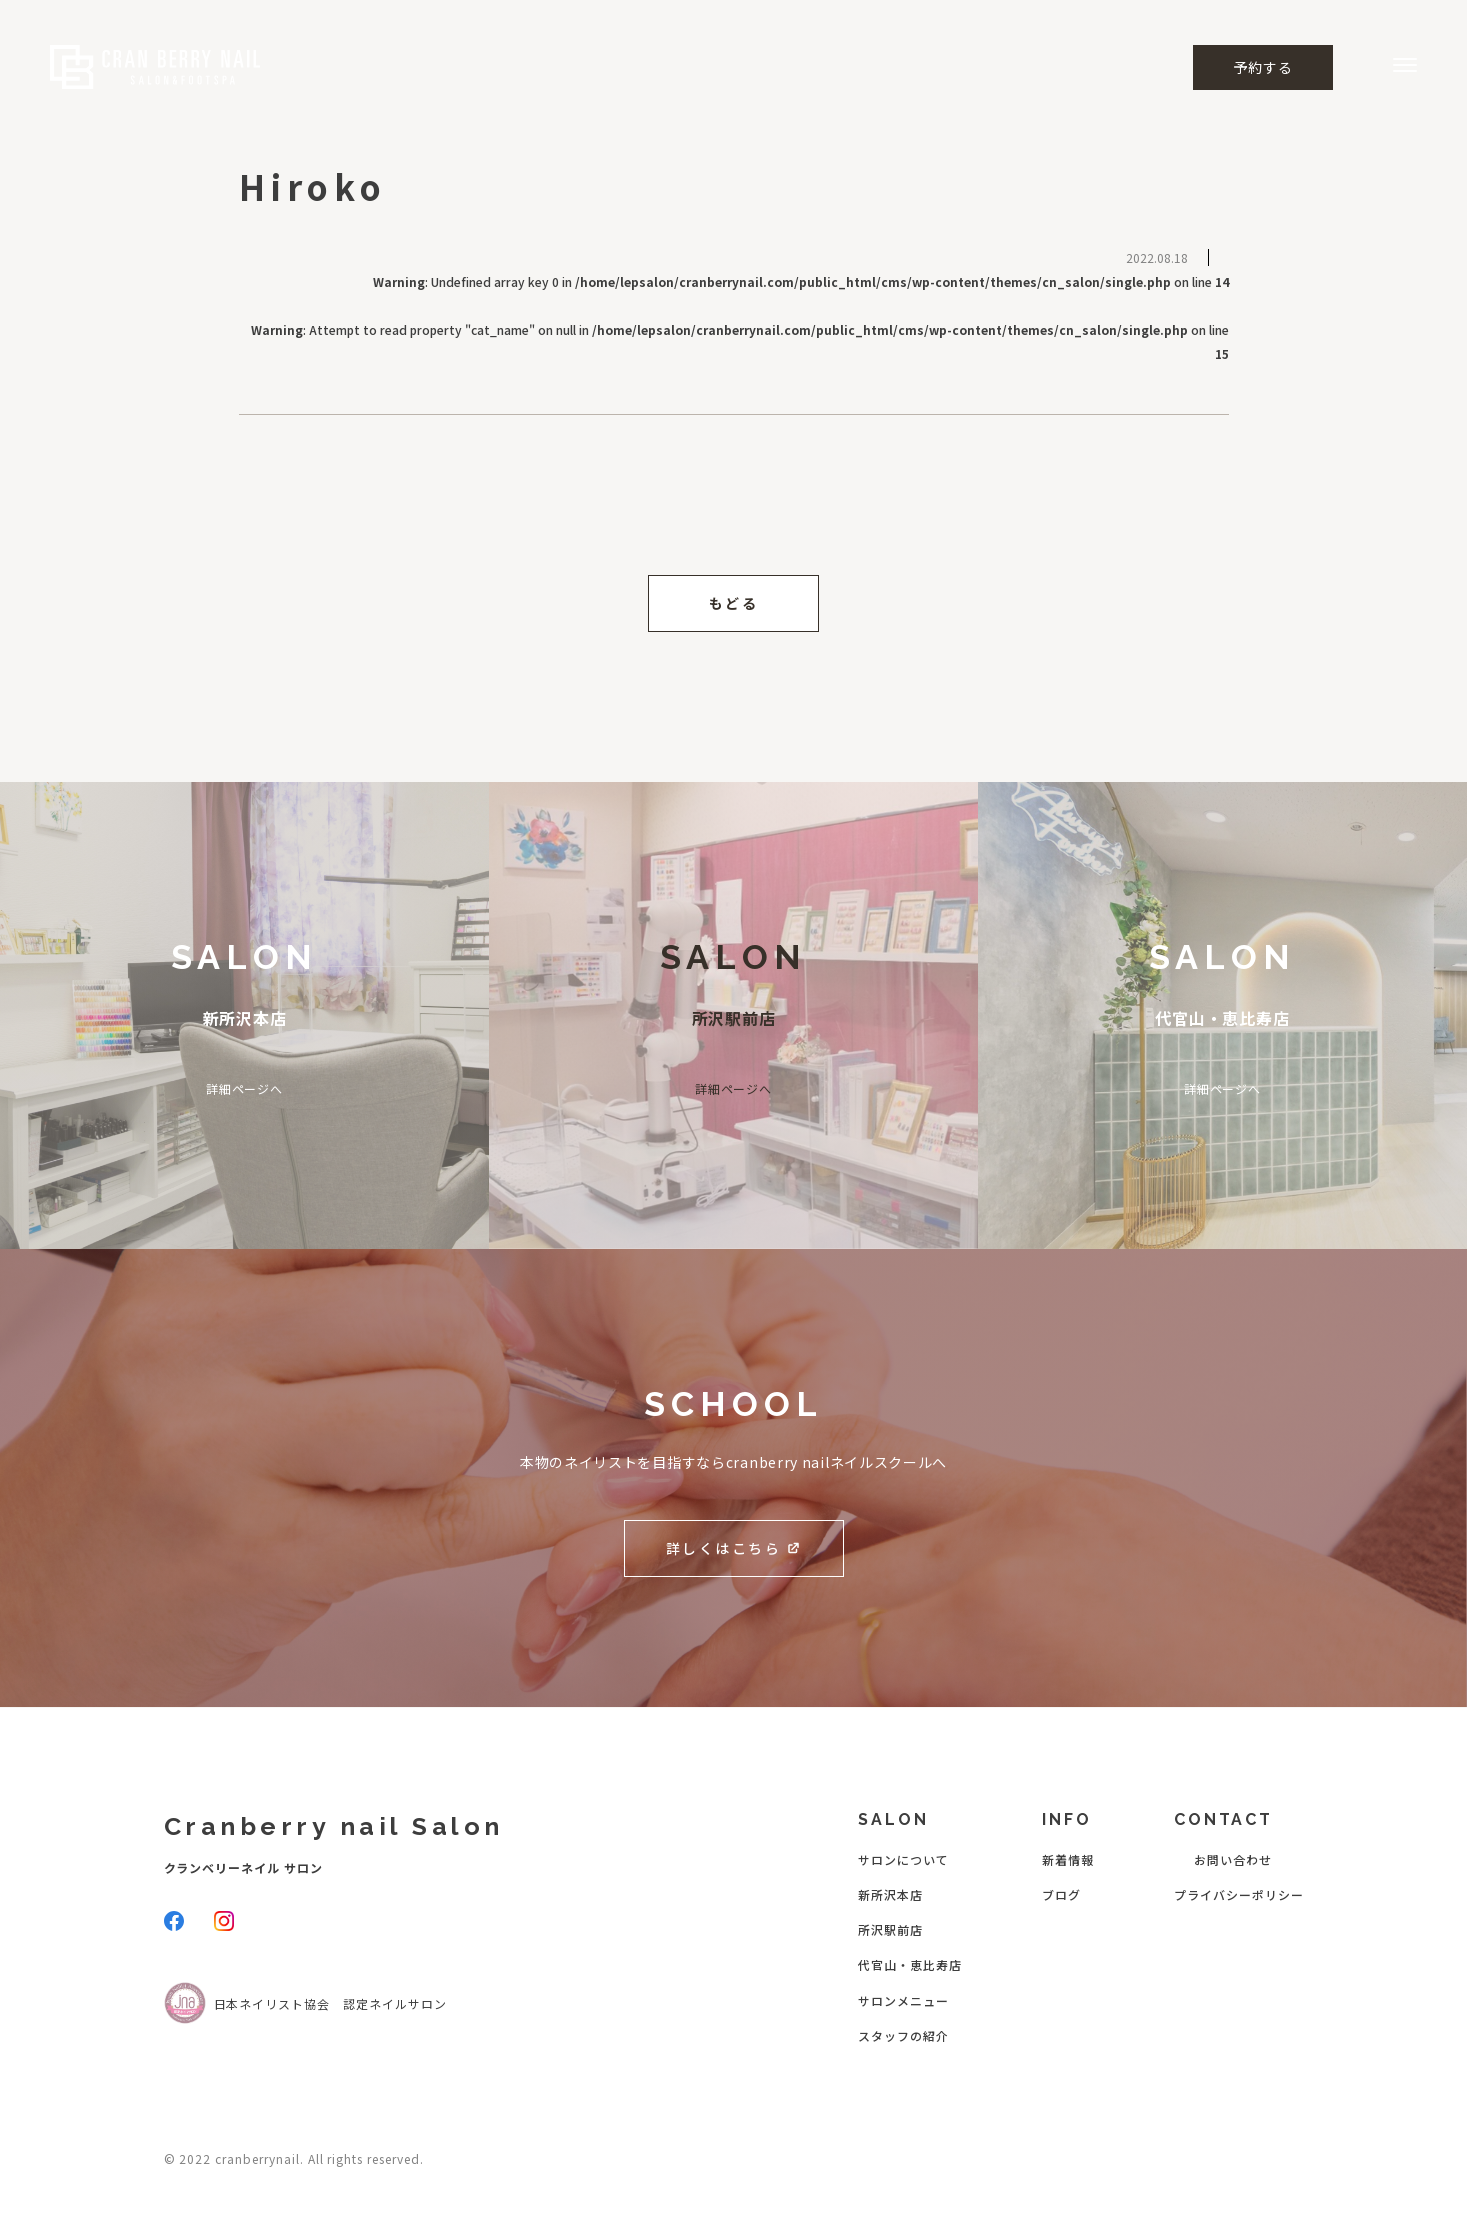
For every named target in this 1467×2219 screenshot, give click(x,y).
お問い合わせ (1233, 1859)
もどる (734, 603)
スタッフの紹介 (903, 2035)
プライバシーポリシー (1239, 1894)
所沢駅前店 (890, 1929)
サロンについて (903, 1859)
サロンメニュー (903, 2000)
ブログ (1061, 1894)
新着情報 (1068, 1859)
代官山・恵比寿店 (910, 1964)
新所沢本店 (890, 1894)
